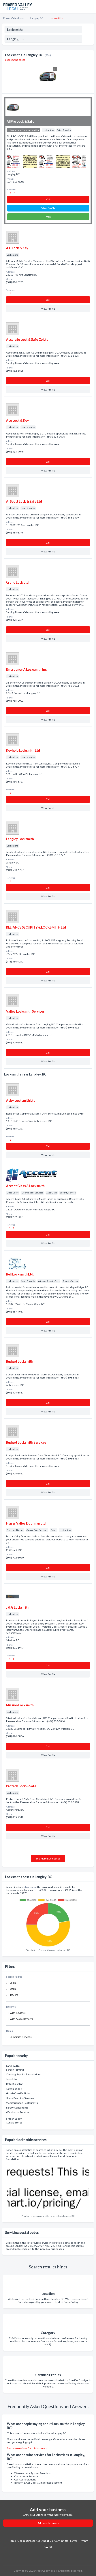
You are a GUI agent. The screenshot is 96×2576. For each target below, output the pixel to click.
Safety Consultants (17, 2107)
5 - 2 (12, 192)
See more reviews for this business (27, 2448)
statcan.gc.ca (29, 1886)
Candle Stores (14, 2122)
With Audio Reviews (21, 2018)
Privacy (83, 2540)
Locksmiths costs (15, 59)
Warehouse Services (17, 2112)
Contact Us (61, 2540)
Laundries (11, 2079)
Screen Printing (15, 2069)
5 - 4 (11, 1658)
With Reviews (18, 2012)
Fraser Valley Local (13, 18)
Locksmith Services (21, 2036)
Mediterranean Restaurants (22, 2102)
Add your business (48, 2523)
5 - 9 (11, 1228)
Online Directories (28, 2540)
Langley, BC (37, 18)
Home (12, 2540)
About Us (47, 2540)
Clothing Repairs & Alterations (23, 2074)
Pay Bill (48, 2546)
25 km (13, 1982)
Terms (73, 2540)
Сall (48, 199)
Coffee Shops (14, 2088)
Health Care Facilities (18, 2093)
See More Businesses (48, 1858)
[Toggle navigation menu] (91, 6)
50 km (13, 1988)
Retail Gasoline (14, 2083)
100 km (14, 1994)
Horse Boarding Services (20, 2098)
